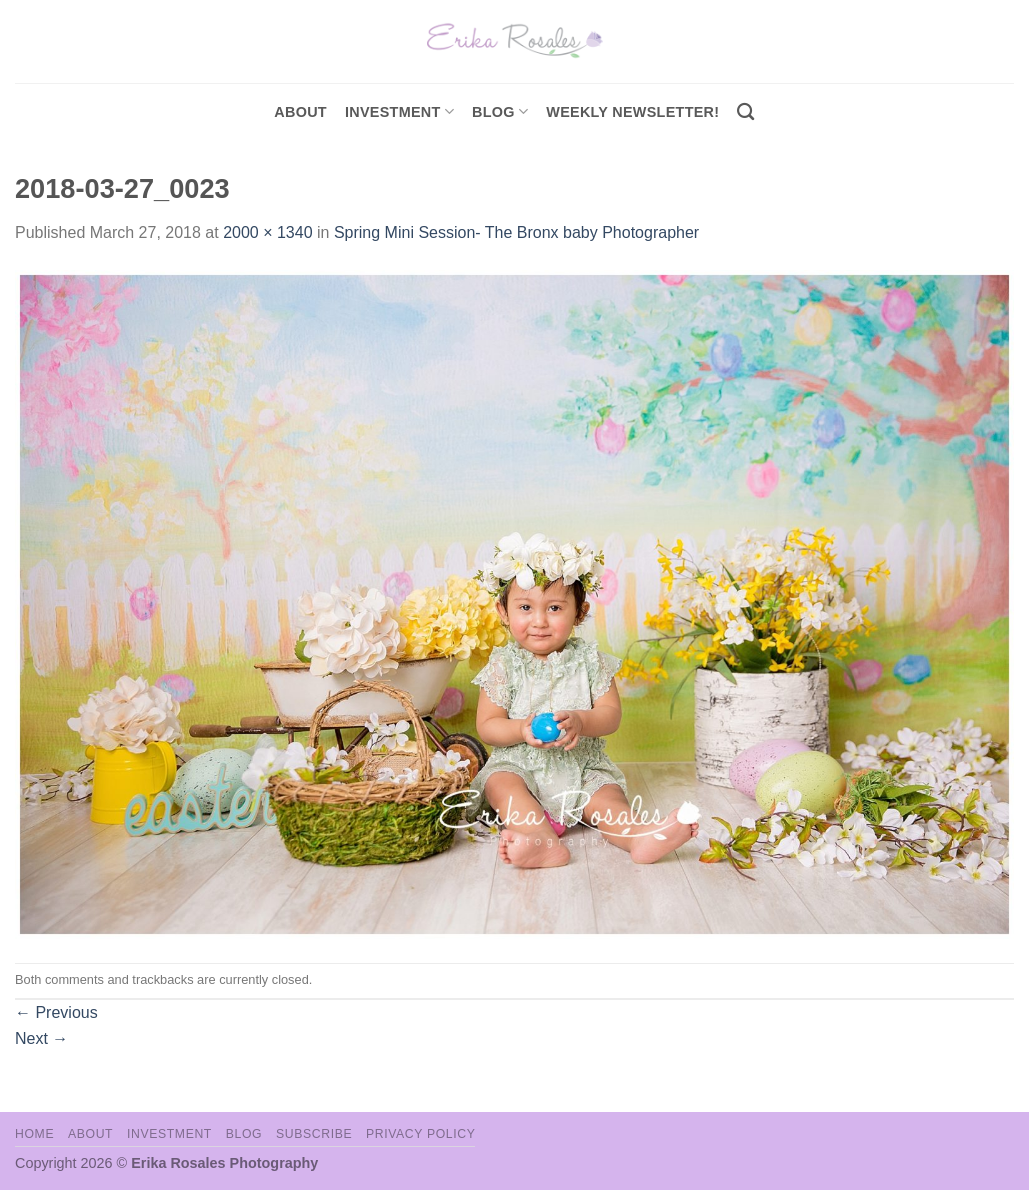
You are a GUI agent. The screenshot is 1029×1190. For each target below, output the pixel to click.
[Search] (745, 112)
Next (41, 1038)
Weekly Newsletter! (632, 112)
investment (399, 111)
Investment (169, 1134)
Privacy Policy (420, 1134)
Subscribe (314, 1134)
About (300, 112)
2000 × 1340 (267, 232)
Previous (56, 1012)
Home (34, 1134)
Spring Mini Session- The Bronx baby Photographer (516, 232)
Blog (500, 111)
